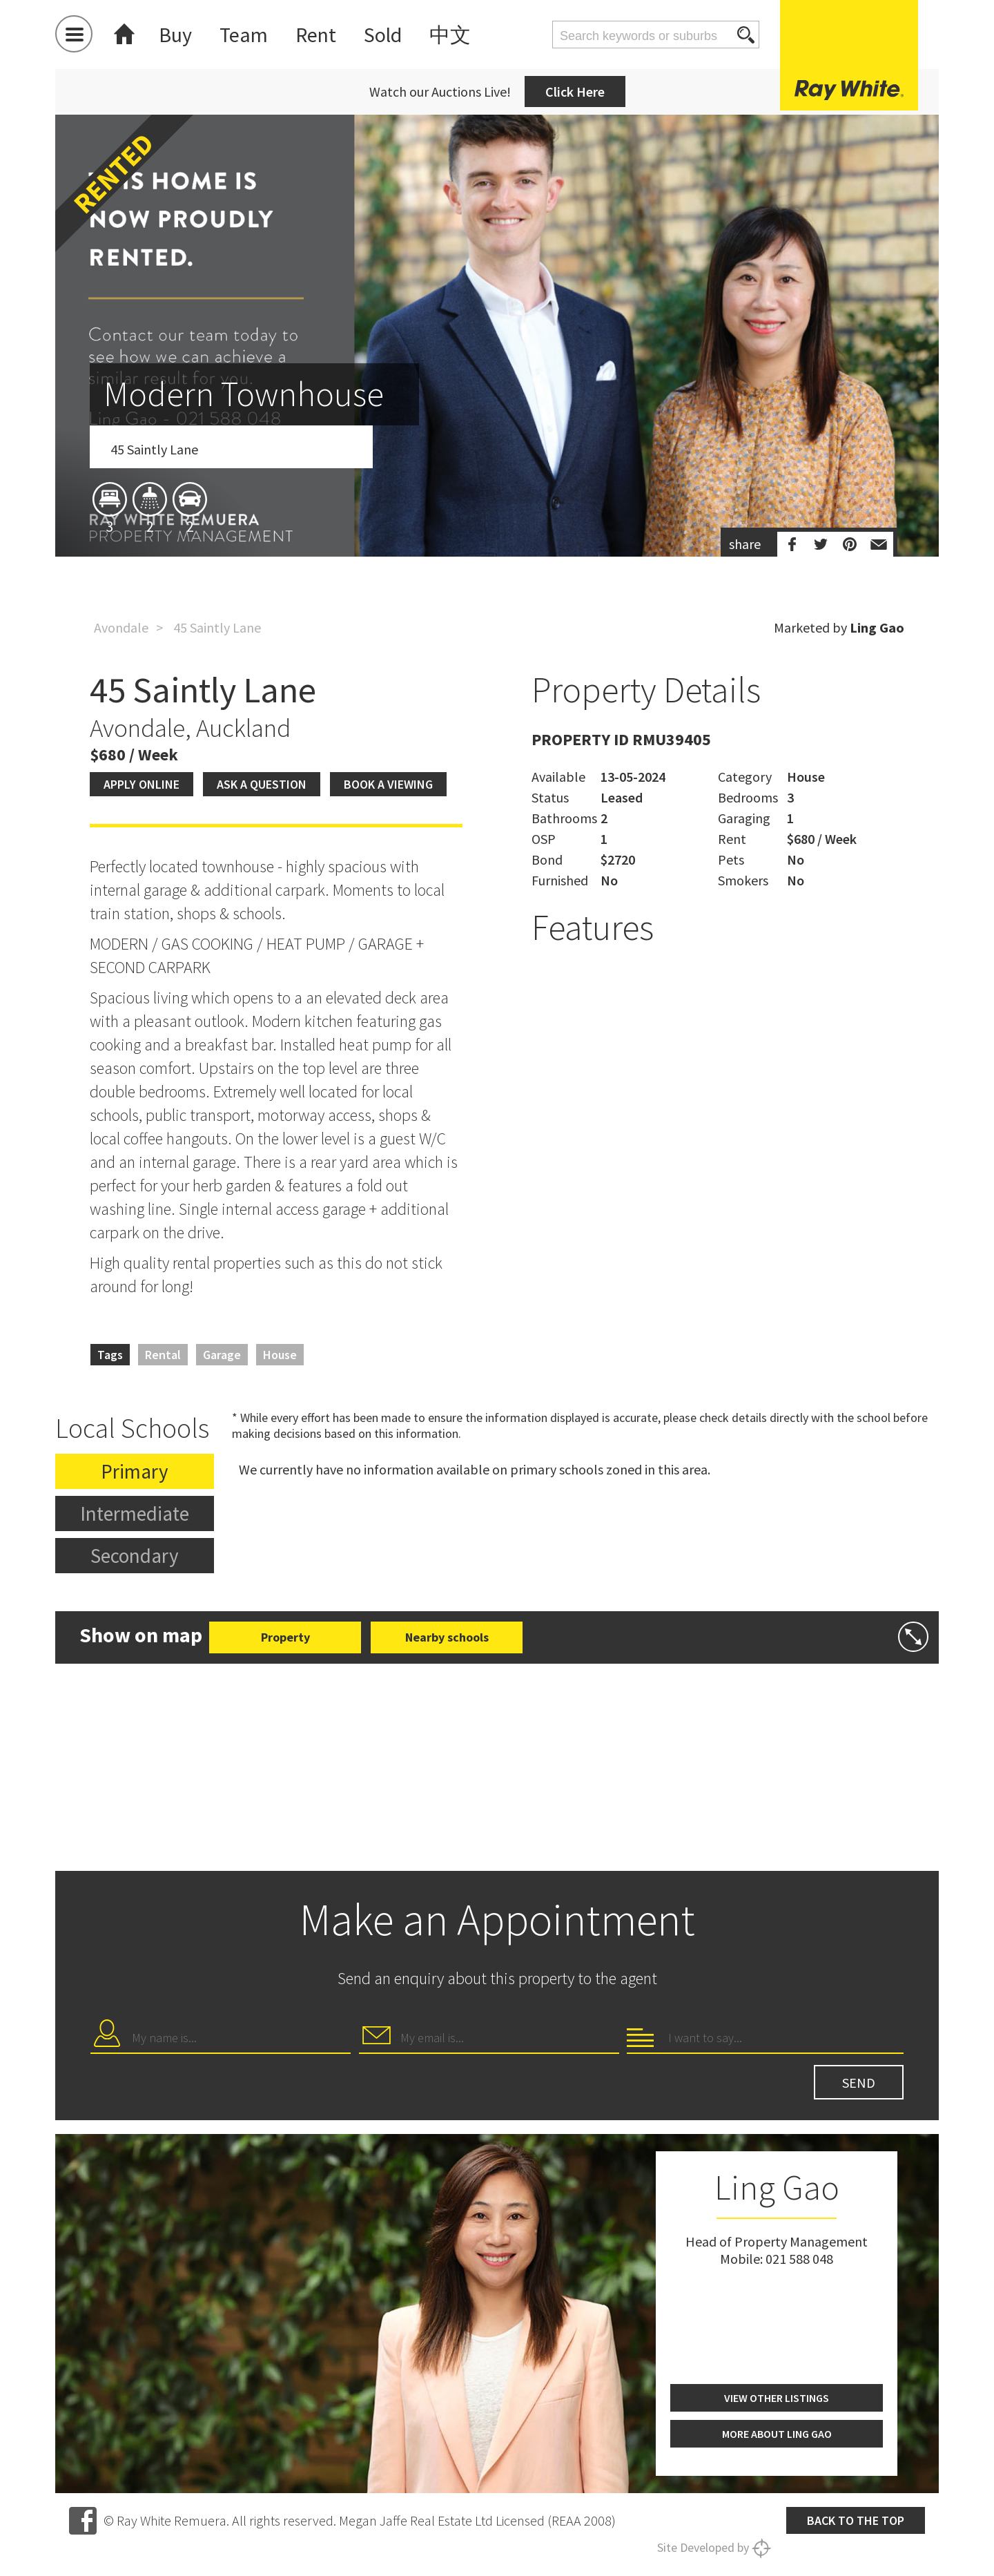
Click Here (575, 91)
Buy (175, 34)
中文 (450, 34)
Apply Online (141, 784)
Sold (383, 34)
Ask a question (261, 784)
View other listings (776, 2398)
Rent (315, 34)
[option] (497, 416)
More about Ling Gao (777, 2434)
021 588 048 (799, 2258)
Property (285, 1637)
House (280, 1355)
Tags (110, 1355)
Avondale (121, 627)
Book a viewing (388, 784)
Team (244, 34)
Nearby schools (447, 1637)
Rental (163, 1355)
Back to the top (855, 2520)
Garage (222, 1355)
